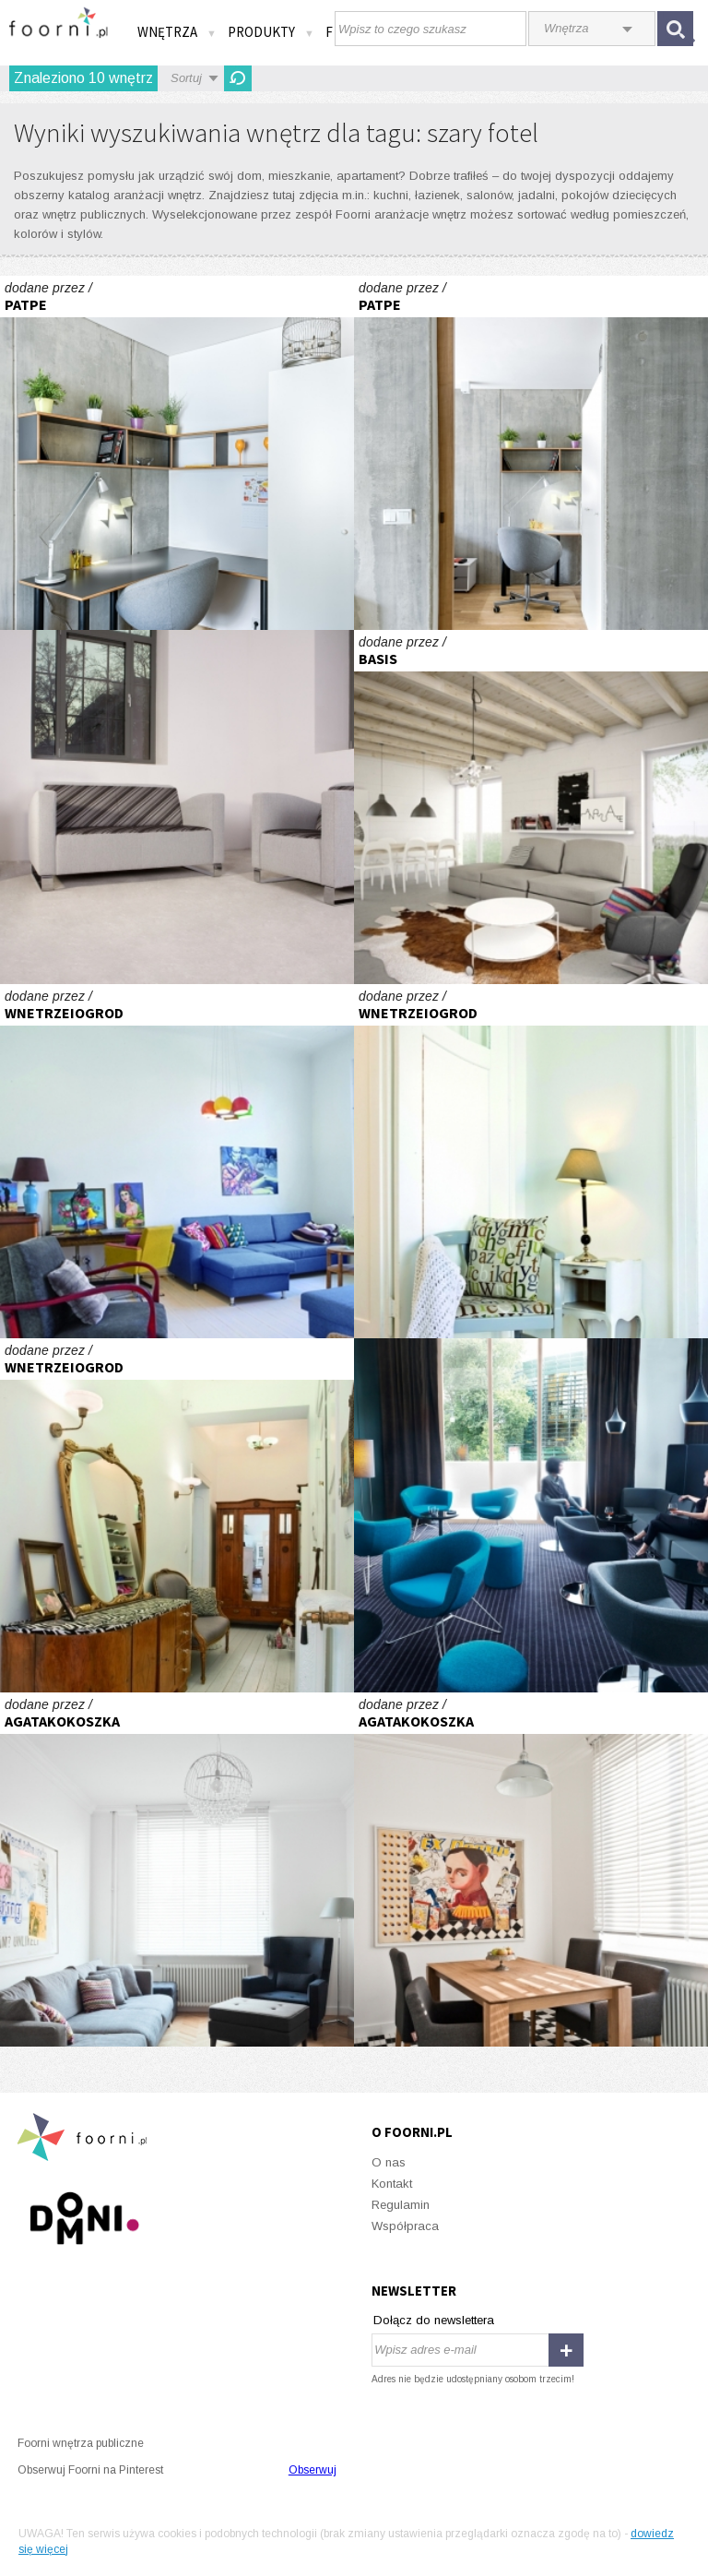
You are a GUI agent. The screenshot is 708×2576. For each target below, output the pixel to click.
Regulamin (401, 2205)
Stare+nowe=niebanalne (177, 1161)
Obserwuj (312, 2469)
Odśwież (238, 78)
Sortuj (186, 78)
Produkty (271, 32)
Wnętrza (177, 32)
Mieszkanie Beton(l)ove (177, 453)
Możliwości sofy (177, 807)
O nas (389, 2162)
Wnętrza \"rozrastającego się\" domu (531, 807)
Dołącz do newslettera (433, 2320)
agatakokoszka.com (177, 1869)
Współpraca (405, 2226)
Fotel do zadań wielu (531, 1515)
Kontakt (392, 2183)
